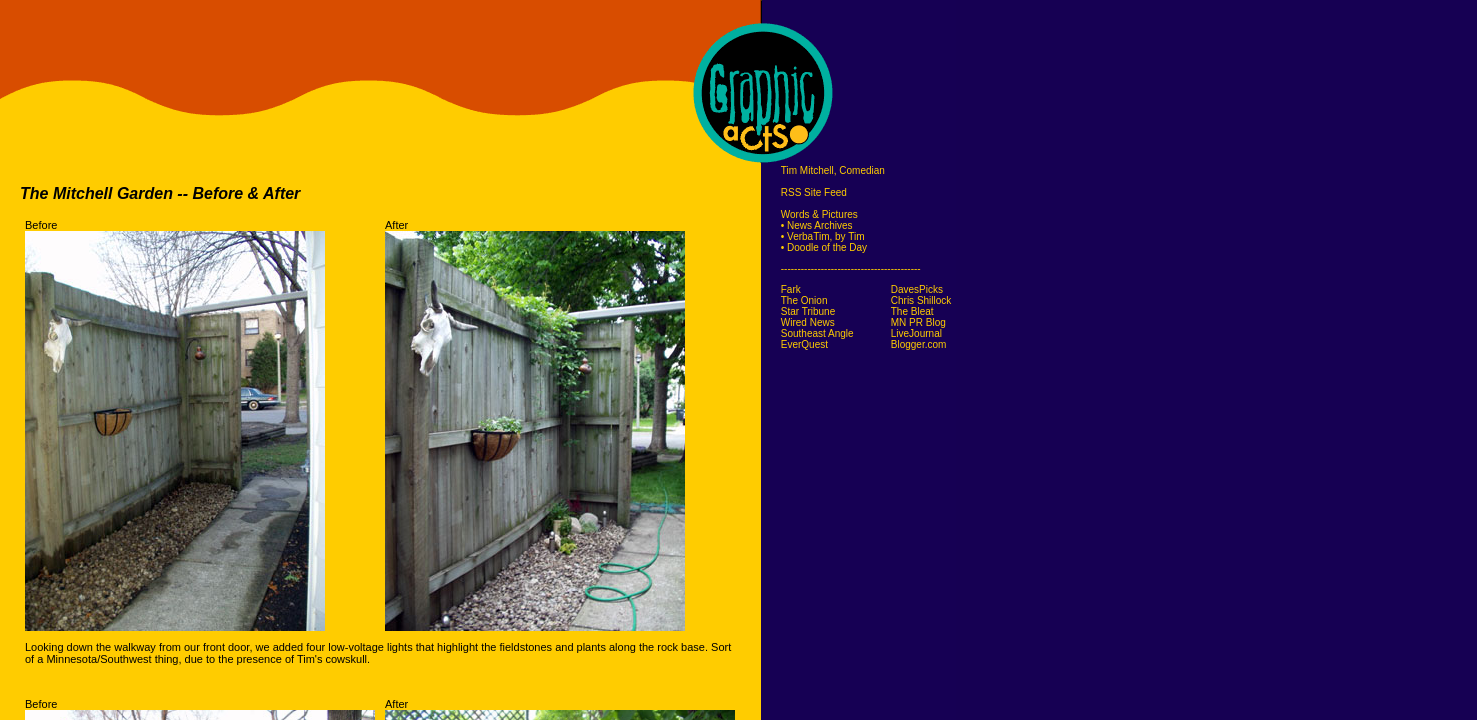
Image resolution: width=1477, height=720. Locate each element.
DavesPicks (917, 289)
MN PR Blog (918, 322)
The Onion (804, 300)
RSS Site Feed (814, 192)
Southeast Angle (817, 333)
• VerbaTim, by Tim (823, 236)
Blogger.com (919, 344)
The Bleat (912, 311)
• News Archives (817, 225)
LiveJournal (916, 333)
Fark (791, 289)
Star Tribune (808, 311)
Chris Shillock (921, 300)
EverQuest (804, 344)
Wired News (808, 322)
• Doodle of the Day (824, 247)
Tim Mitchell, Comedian (833, 170)
